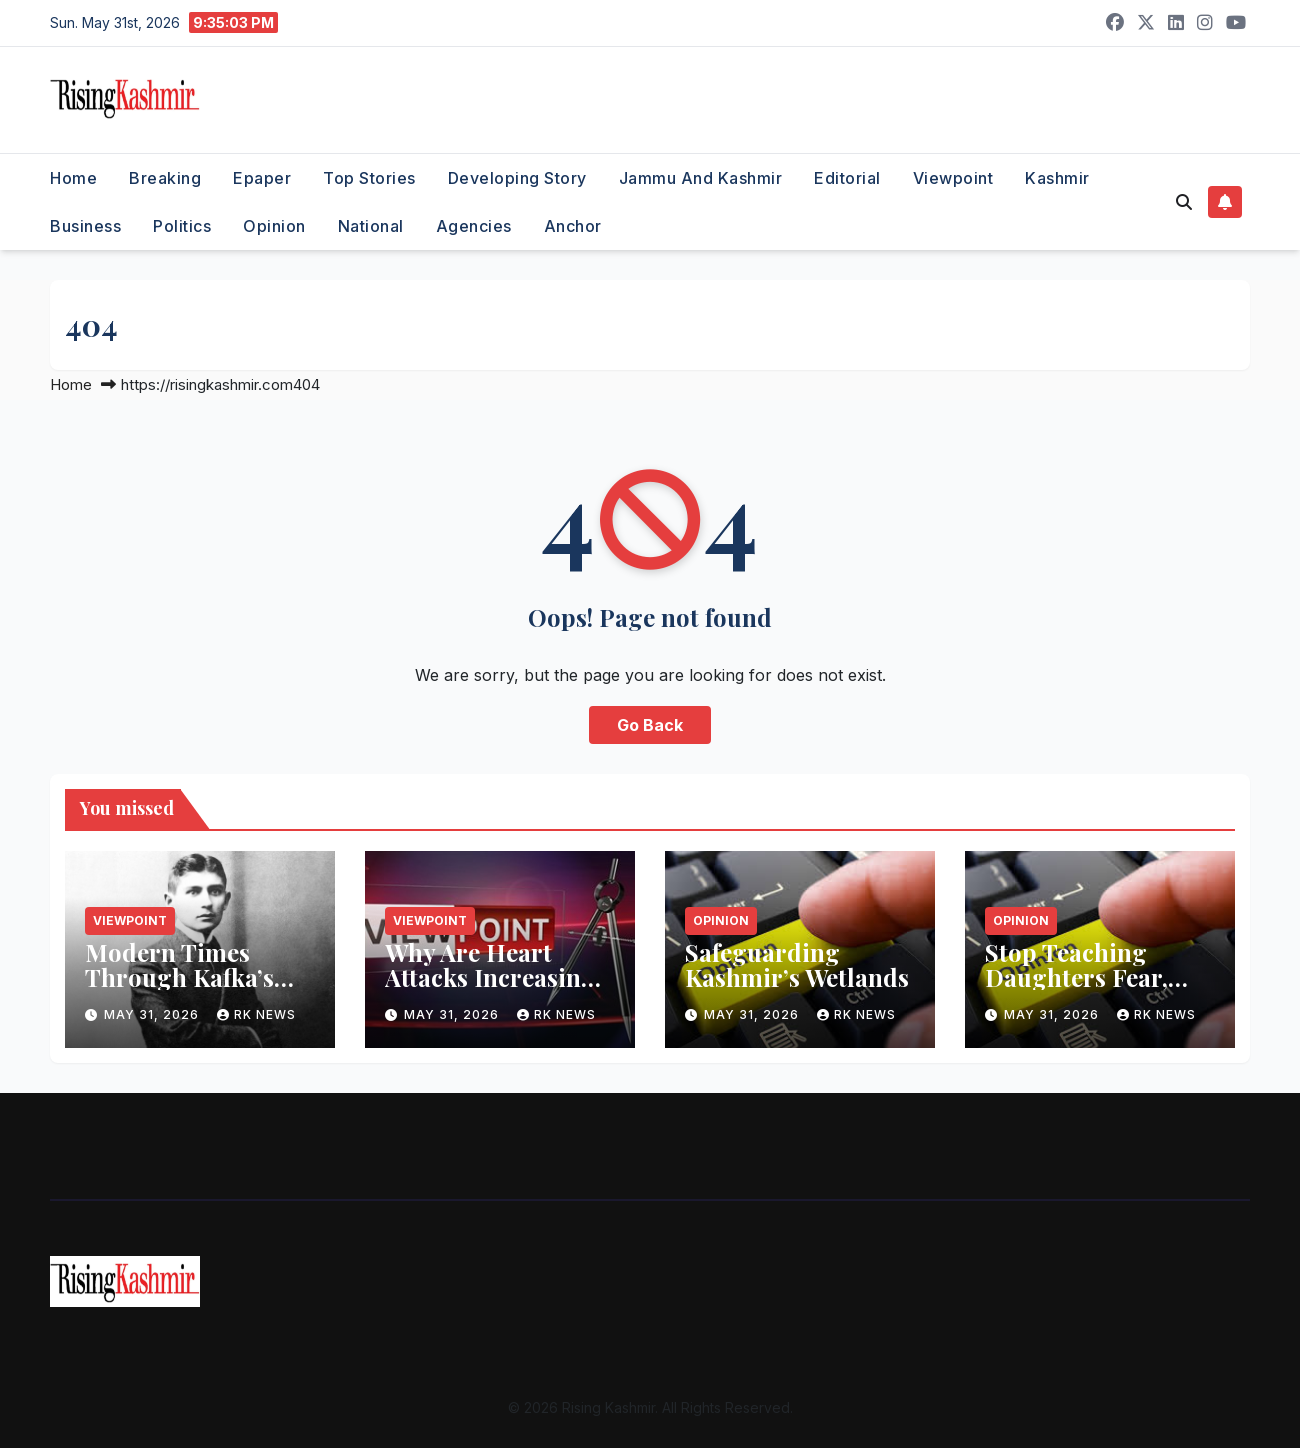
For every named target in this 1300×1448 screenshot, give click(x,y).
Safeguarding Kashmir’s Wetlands (797, 964)
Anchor (573, 226)
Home (73, 178)
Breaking (165, 178)
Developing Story (517, 178)
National (371, 226)
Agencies (474, 226)
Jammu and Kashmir (701, 178)
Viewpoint (953, 178)
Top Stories (369, 178)
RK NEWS (256, 1014)
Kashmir (1057, 178)
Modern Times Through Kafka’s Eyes (179, 977)
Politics (182, 226)
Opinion (274, 226)
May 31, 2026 (153, 1014)
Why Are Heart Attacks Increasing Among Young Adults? (490, 989)
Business (85, 226)
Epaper (262, 178)
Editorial (847, 178)
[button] (1184, 202)
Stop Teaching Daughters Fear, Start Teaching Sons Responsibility (1098, 989)
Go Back (650, 725)
